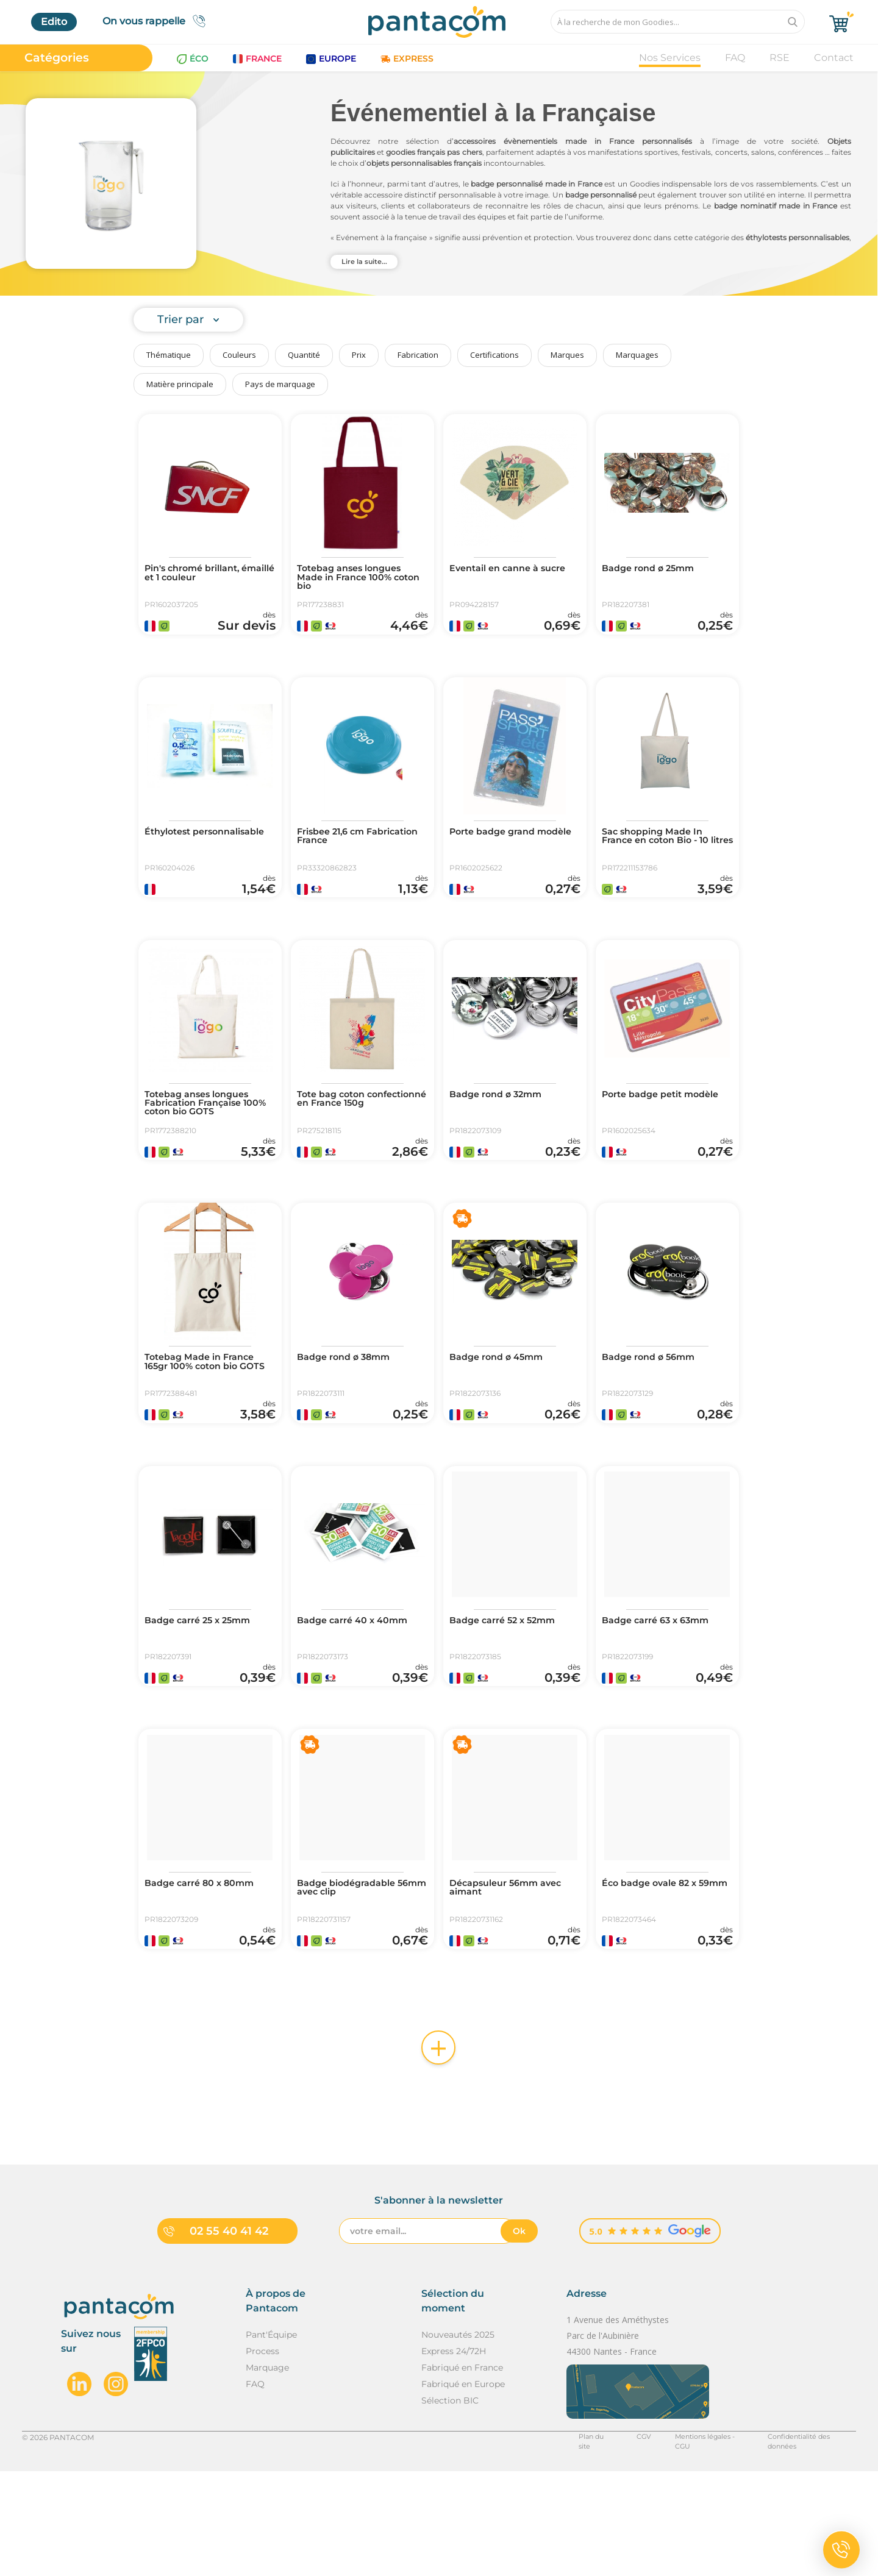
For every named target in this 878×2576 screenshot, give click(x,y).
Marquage (267, 2472)
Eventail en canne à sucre (514, 569)
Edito (54, 21)
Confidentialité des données (805, 2541)
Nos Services (670, 57)
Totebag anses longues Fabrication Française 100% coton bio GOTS (202, 1140)
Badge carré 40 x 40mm (358, 1691)
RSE (779, 57)
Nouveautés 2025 (457, 2439)
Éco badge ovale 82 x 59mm (654, 1976)
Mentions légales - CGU (693, 2541)
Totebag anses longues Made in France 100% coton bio (355, 579)
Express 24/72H (453, 2455)
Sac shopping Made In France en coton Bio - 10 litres (661, 859)
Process (262, 2455)
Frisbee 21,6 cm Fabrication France (345, 854)
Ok (519, 2335)
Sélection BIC (450, 2505)
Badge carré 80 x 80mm (205, 1971)
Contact (834, 57)
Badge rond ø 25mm (653, 569)
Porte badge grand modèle (497, 854)
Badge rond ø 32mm (501, 1130)
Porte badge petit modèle (647, 1135)
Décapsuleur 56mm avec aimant (512, 1976)
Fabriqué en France (462, 2472)
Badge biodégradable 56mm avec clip (352, 1976)
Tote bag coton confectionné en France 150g (357, 1140)
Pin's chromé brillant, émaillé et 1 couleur (199, 574)
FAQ (735, 57)
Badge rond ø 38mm (349, 1410)
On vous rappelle (157, 21)
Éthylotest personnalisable (185, 854)
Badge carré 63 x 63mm (661, 1691)
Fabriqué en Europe (463, 2488)
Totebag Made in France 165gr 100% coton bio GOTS (205, 1420)
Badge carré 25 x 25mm (203, 1691)
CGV (625, 2541)
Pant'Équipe (271, 2439)
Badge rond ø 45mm (501, 1410)
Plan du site (577, 2541)
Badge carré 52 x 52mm (508, 1691)
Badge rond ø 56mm (653, 1410)
